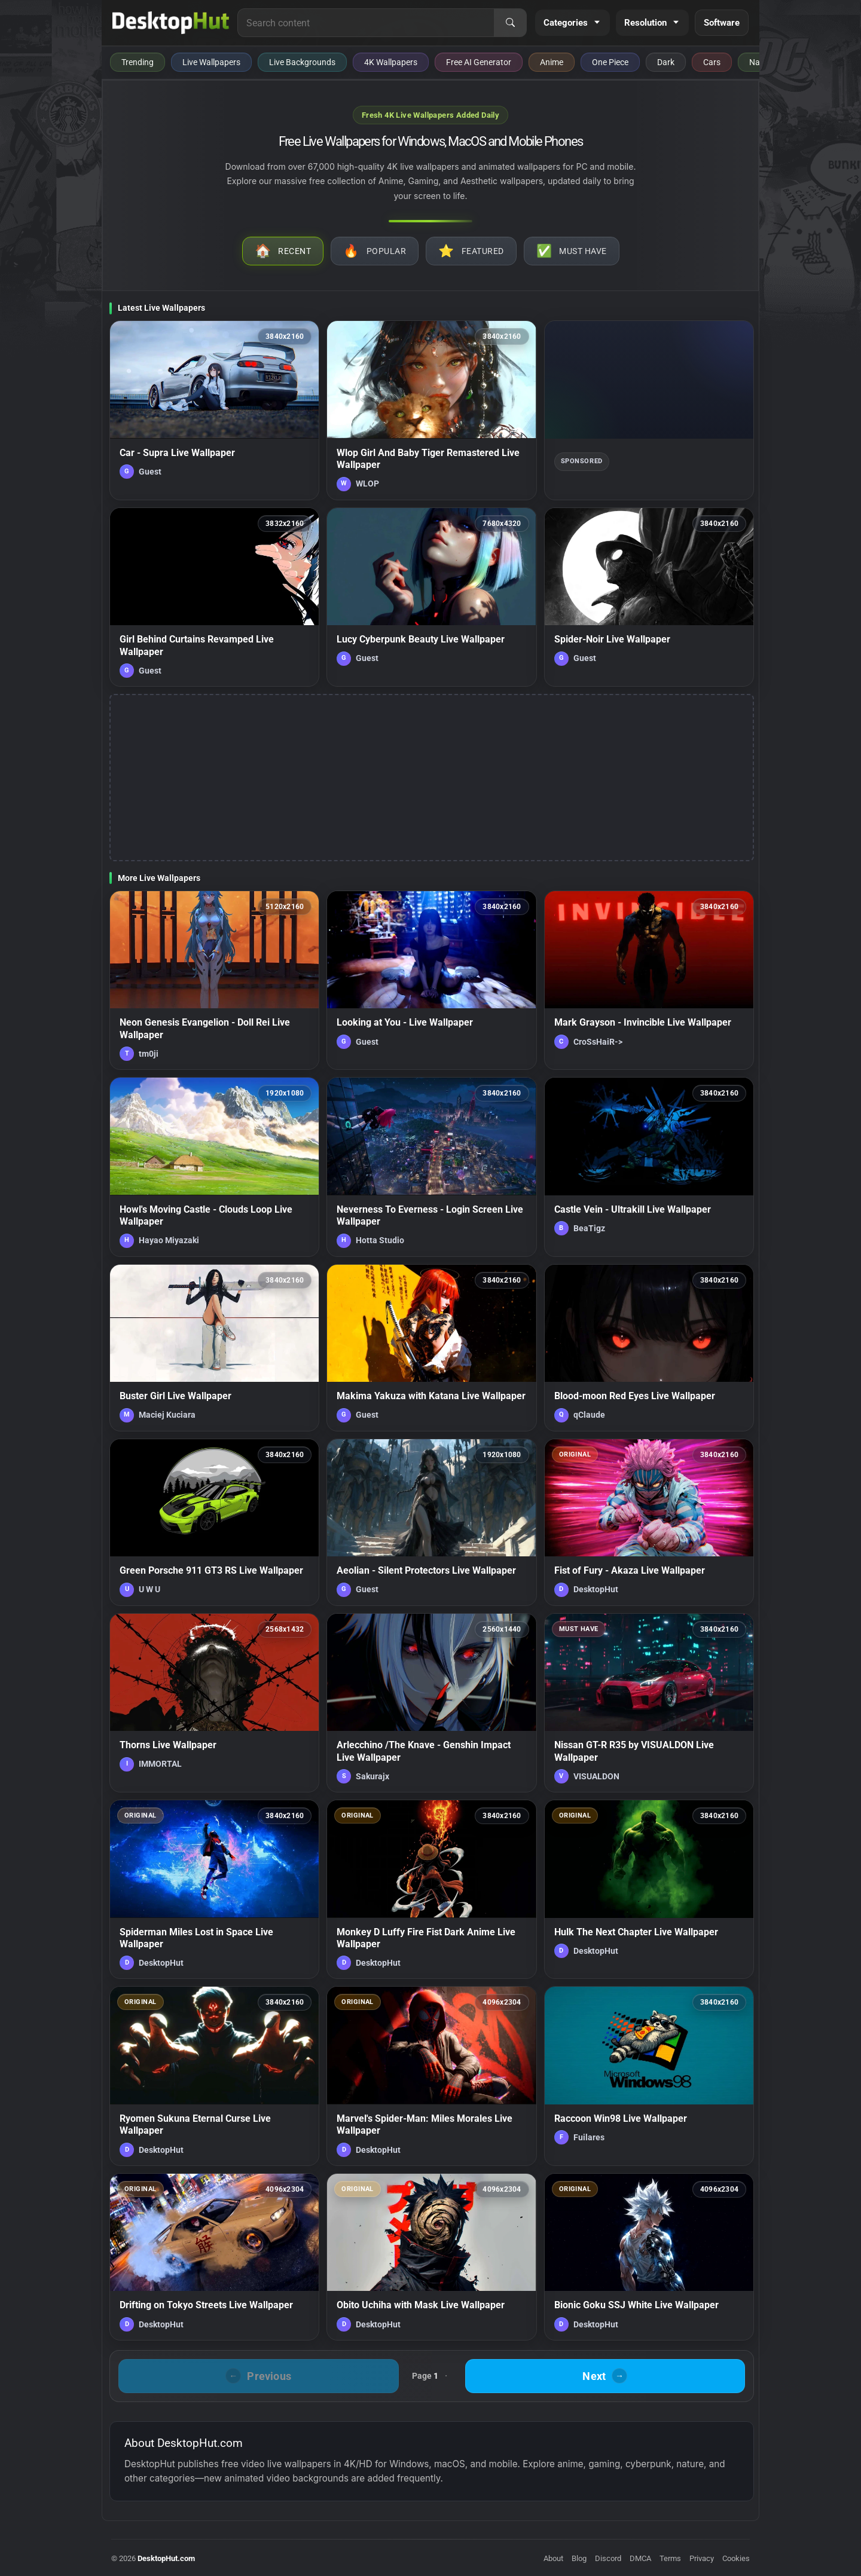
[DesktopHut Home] (170, 22)
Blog (579, 2558)
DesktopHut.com (166, 2558)
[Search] (510, 22)
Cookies (736, 2558)
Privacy (701, 2558)
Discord (608, 2558)
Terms (670, 2558)
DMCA (640, 2558)
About (553, 2558)
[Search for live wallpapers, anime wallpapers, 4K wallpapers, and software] (366, 22)
